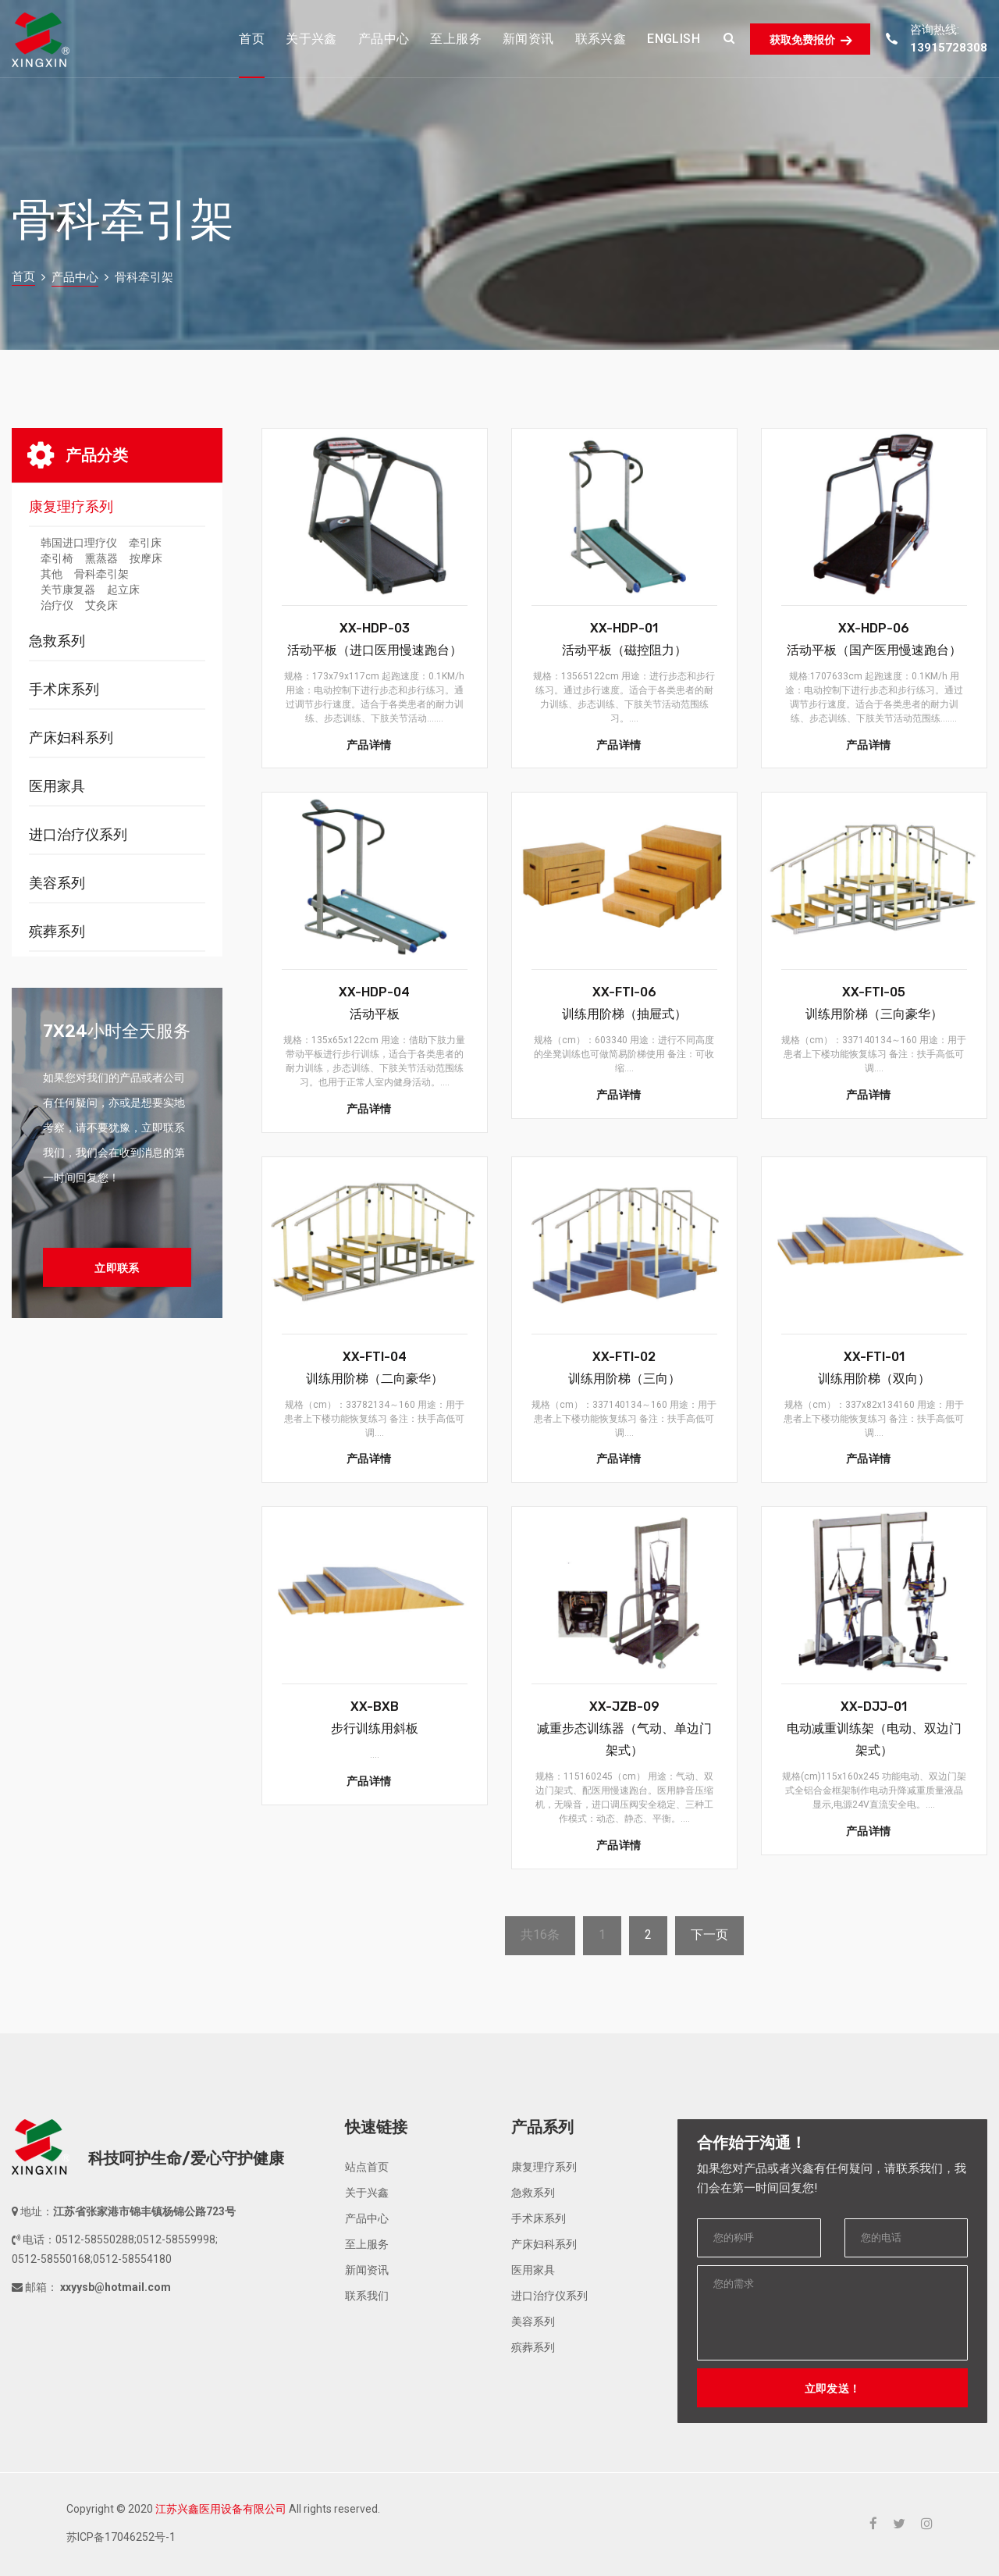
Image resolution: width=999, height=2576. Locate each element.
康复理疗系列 (71, 506)
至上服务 (367, 2244)
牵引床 (145, 542)
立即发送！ (833, 2388)
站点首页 (367, 2167)
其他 (51, 574)
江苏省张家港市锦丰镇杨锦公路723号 (144, 2211)
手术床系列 (64, 689)
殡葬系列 (57, 931)
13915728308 (948, 48)
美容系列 (57, 883)
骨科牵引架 (101, 574)
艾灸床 (101, 605)
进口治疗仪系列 (78, 834)
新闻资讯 (367, 2270)
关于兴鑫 (367, 2192)
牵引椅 (57, 558)
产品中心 (75, 277)
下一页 (709, 1934)
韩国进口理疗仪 (79, 542)
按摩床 (146, 558)
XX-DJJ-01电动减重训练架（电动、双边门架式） (874, 1728)
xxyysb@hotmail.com (114, 2287)
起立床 (123, 589)
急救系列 (57, 640)
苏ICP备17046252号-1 (121, 2537)
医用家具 (57, 786)
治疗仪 (57, 605)
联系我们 (367, 2295)
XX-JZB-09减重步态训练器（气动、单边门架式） (624, 1728)
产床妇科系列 (71, 737)
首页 (23, 276)
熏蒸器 (101, 558)
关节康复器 (68, 589)
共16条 (540, 1934)
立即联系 (117, 1268)
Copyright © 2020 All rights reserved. (223, 2509)
